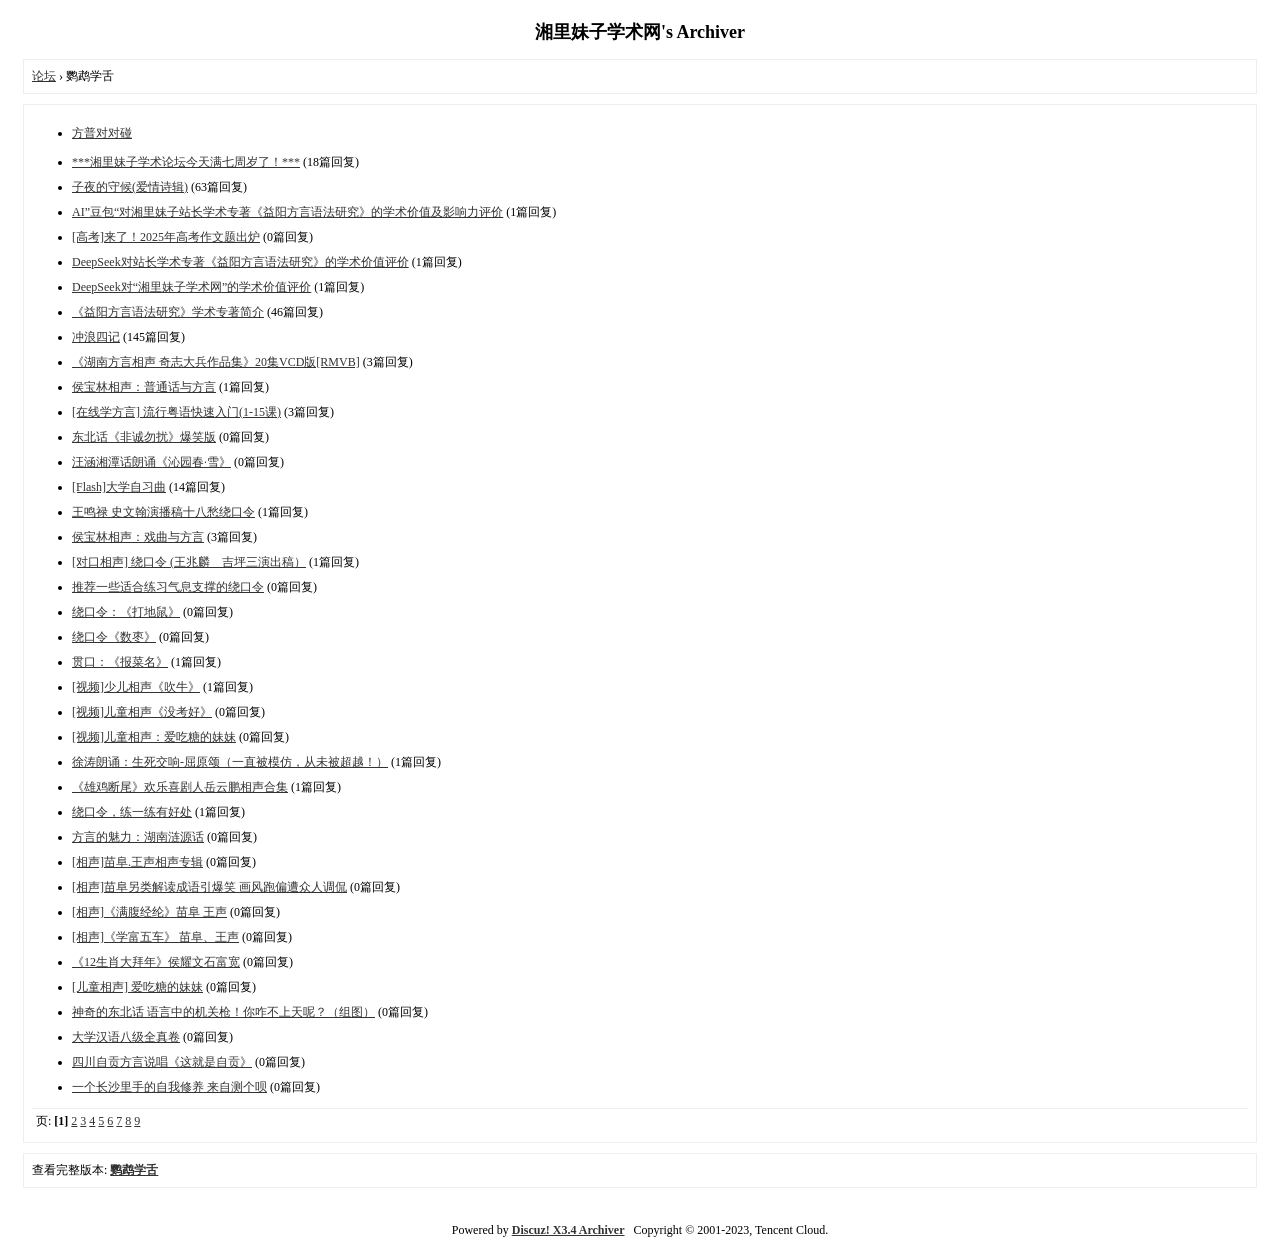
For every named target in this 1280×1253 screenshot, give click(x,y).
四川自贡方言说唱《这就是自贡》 (162, 1062)
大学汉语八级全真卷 (126, 1037)
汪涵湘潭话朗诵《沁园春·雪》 (151, 462)
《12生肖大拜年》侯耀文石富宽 (156, 962)
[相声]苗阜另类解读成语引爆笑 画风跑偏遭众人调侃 (209, 887)
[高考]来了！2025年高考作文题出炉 (166, 237)
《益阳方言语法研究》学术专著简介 (168, 312)
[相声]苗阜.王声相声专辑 (137, 862)
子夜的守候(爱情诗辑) (130, 187)
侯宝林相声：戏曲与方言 (138, 537)
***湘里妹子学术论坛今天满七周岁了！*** (186, 162)
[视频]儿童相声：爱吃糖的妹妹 (154, 737)
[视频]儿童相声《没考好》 (142, 712)
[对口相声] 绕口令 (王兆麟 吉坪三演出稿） (189, 562)
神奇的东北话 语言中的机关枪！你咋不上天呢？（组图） (223, 1012)
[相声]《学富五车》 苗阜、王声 (155, 937)
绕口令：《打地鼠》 (126, 612)
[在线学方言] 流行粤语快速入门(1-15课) (176, 412)
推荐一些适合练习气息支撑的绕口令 (168, 587)
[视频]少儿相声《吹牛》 (136, 687)
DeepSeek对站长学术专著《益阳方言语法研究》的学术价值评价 (240, 262)
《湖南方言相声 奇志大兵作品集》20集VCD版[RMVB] (216, 362)
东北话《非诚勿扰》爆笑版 (144, 437)
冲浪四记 (96, 337)
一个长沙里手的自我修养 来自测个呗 (169, 1087)
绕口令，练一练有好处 (132, 812)
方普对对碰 (102, 133)
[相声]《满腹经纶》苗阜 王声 (149, 912)
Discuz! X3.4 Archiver (568, 1230)
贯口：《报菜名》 (120, 662)
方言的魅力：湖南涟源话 (138, 837)
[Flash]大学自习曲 (119, 487)
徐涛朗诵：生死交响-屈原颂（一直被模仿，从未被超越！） (230, 762)
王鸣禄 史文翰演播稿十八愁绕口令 (163, 512)
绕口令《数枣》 (114, 637)
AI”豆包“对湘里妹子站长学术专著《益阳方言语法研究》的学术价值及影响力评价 (287, 212)
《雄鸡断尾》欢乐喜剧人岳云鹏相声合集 (180, 787)
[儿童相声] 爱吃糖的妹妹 (137, 987)
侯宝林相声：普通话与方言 (144, 387)
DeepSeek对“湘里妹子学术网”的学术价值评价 (191, 287)
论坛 (44, 76)
